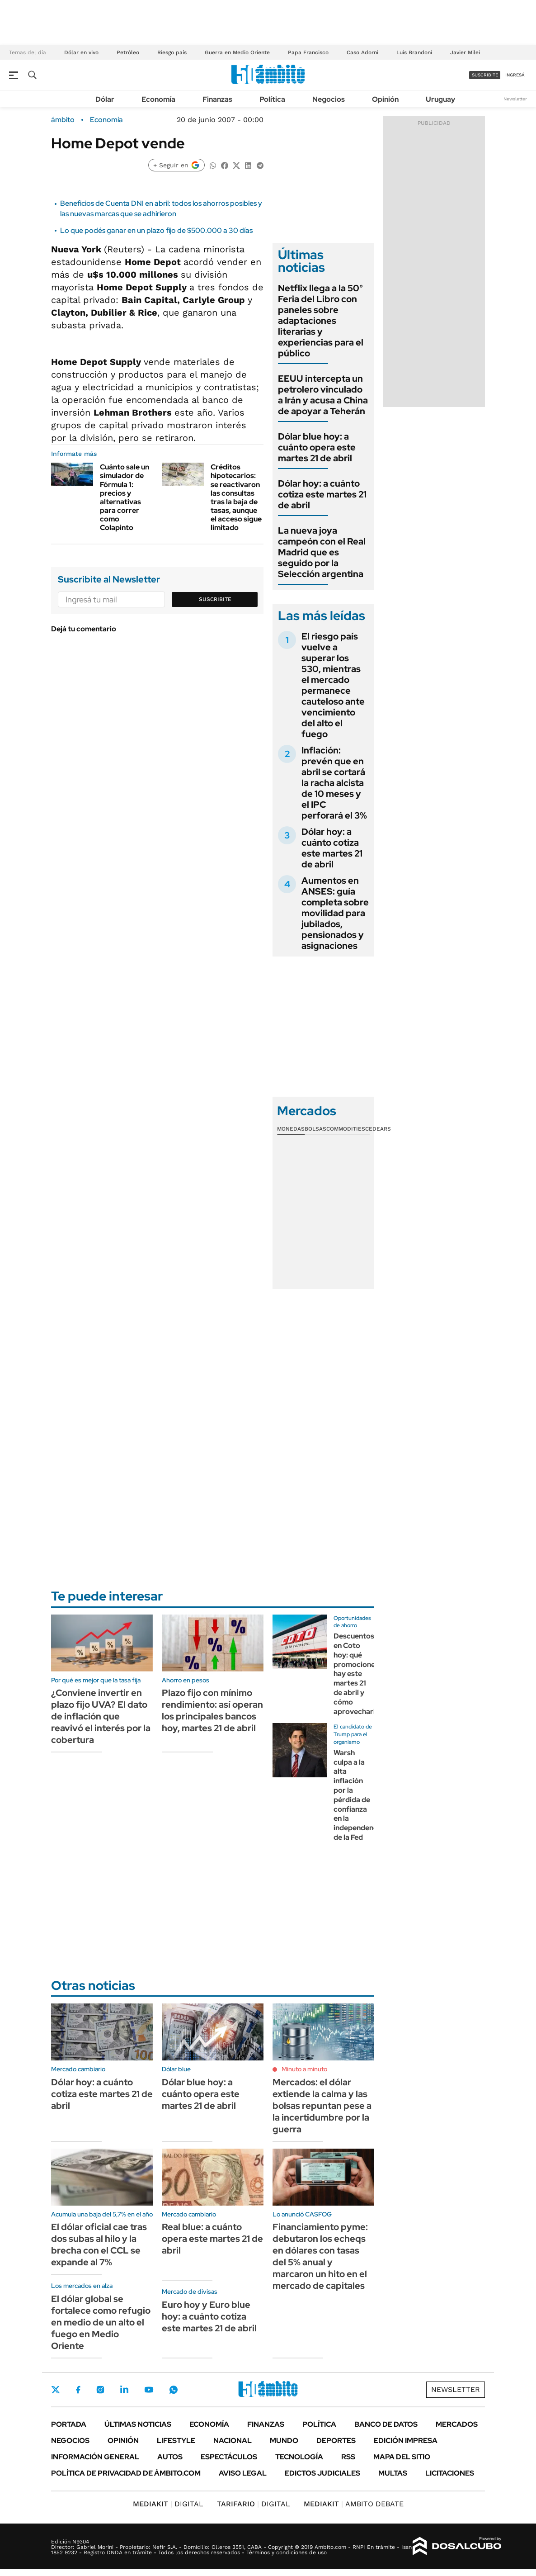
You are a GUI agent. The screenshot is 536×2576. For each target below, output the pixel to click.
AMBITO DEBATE (354, 2504)
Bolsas (315, 1129)
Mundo (284, 2440)
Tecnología (299, 2457)
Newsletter (515, 98)
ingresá (515, 74)
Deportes (336, 2440)
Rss (348, 2457)
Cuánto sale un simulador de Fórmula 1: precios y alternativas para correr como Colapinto (124, 497)
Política (272, 99)
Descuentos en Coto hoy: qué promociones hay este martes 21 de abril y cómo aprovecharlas (358, 1673)
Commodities (345, 1129)
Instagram (100, 2390)
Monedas (291, 1129)
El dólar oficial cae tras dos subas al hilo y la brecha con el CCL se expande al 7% (99, 2244)
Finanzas (217, 99)
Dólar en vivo (81, 52)
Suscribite (215, 599)
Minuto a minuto (304, 2069)
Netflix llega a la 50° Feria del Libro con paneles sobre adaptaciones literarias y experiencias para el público (320, 320)
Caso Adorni (362, 52)
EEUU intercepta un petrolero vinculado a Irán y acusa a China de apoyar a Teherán (323, 395)
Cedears (378, 1129)
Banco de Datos (386, 2424)
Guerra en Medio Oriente (237, 52)
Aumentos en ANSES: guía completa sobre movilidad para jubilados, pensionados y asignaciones (335, 913)
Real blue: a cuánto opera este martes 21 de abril (212, 2238)
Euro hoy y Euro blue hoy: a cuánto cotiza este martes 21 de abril (209, 2316)
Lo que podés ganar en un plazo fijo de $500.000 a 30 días (156, 230)
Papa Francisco (308, 52)
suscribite (485, 74)
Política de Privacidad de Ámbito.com (126, 2473)
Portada (68, 2424)
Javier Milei (465, 52)
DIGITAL (168, 2504)
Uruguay (440, 99)
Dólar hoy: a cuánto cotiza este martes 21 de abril (322, 494)
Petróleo (128, 52)
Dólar (104, 99)
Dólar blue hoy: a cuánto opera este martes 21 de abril (317, 447)
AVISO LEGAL (243, 2473)
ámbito (63, 119)
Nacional (232, 2440)
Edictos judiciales (322, 2473)
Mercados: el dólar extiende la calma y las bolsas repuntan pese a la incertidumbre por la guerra (322, 2105)
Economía (158, 99)
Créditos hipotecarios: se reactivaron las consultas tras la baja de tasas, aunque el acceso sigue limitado (236, 497)
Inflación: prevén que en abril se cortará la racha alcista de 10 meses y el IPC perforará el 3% (334, 782)
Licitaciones (449, 2473)
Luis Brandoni (414, 52)
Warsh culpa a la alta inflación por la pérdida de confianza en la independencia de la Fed (358, 1795)
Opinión (385, 99)
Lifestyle (176, 2440)
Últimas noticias (137, 2424)
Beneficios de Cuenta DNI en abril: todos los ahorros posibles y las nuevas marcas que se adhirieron (161, 208)
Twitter (55, 2389)
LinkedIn (124, 2390)
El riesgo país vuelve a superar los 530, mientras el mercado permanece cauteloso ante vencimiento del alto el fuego (333, 685)
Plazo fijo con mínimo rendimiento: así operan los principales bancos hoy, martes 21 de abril (212, 1710)
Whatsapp (173, 2390)
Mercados (457, 2424)
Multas (392, 2473)
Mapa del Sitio (401, 2457)
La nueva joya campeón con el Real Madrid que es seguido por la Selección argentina (322, 552)
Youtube (148, 2390)
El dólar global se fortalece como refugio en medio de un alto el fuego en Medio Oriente (100, 2322)
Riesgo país (172, 52)
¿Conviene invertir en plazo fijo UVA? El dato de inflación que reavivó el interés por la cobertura (100, 1716)
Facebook (78, 2390)
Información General (95, 2457)
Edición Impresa (405, 2440)
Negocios (328, 99)
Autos (170, 2457)
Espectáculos (229, 2457)
